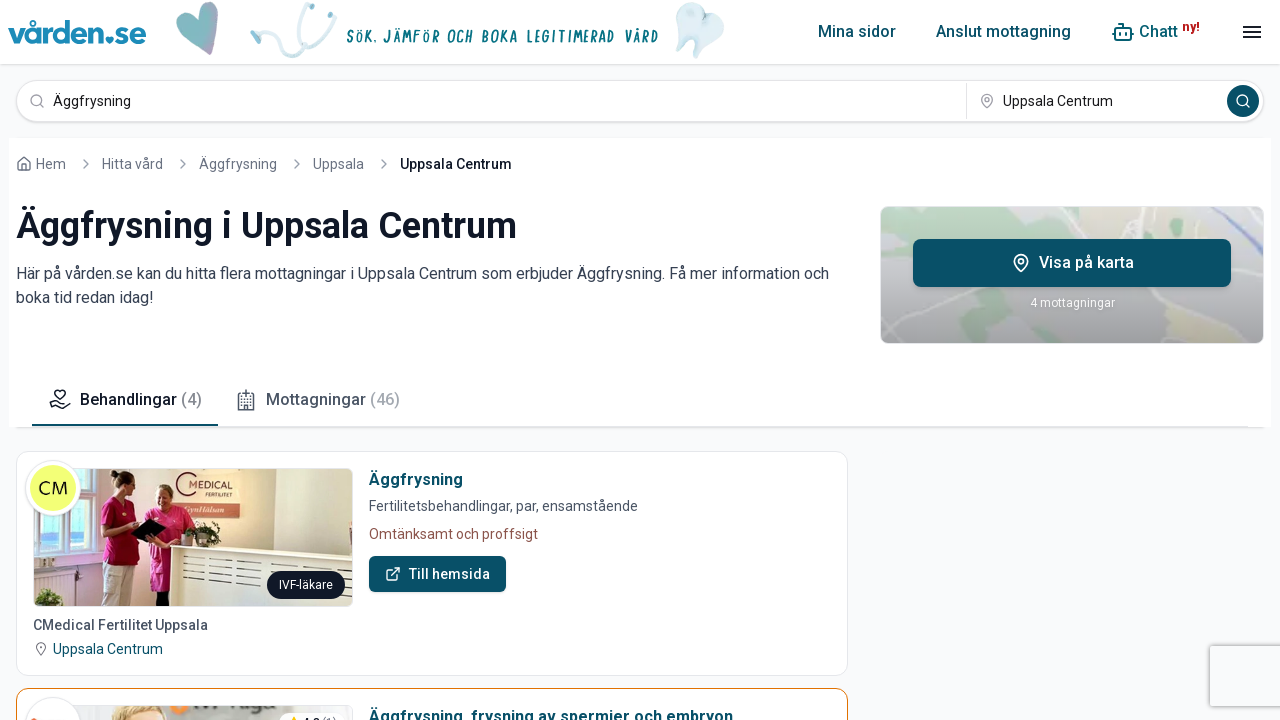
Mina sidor (857, 31)
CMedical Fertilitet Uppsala (120, 625)
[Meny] (1252, 32)
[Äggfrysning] (492, 101)
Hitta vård (132, 164)
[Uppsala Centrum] (1095, 101)
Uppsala (338, 164)
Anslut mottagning (1003, 31)
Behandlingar (125, 400)
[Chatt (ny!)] (1155, 32)
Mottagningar (317, 400)
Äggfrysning (238, 164)
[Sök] (1243, 101)
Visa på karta (1072, 263)
